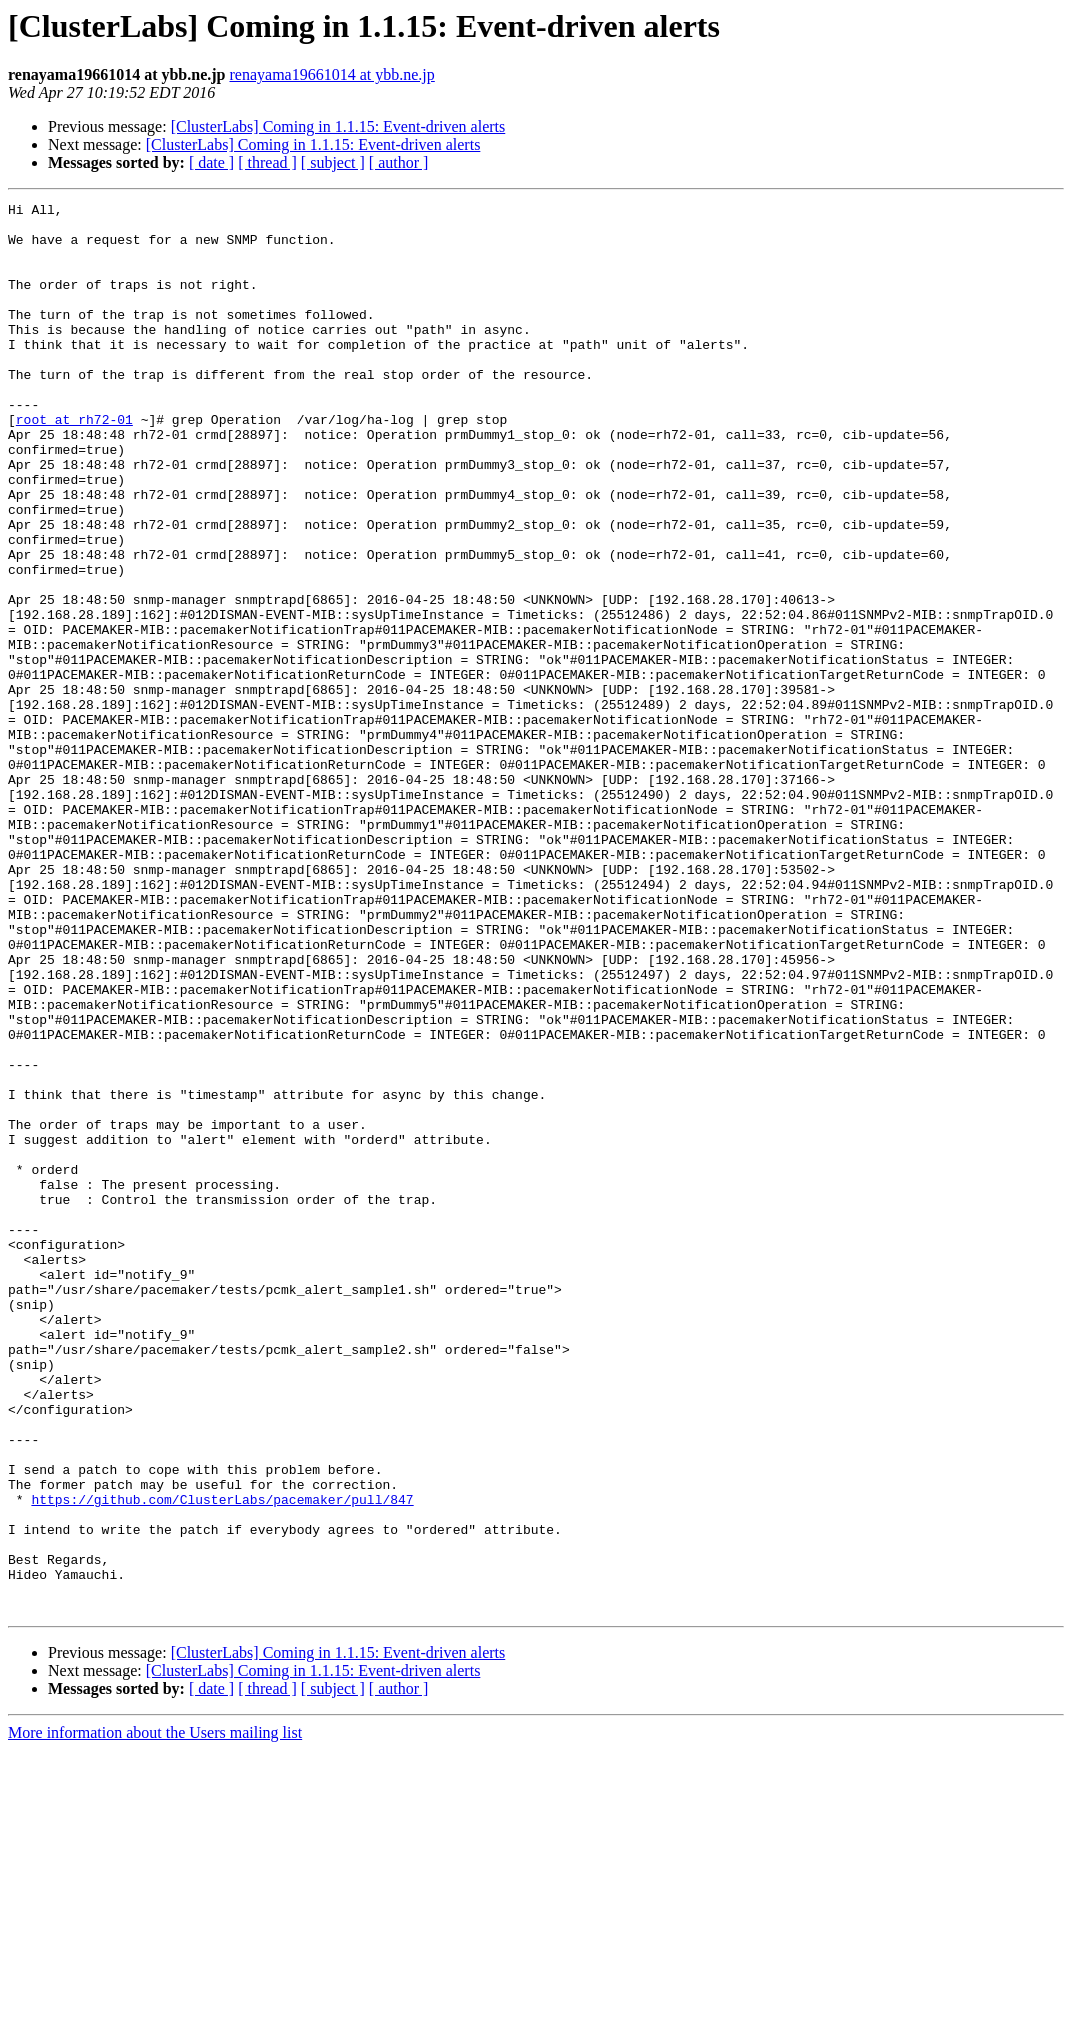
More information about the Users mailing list (155, 2014)
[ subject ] (333, 162)
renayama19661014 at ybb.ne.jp (332, 74)
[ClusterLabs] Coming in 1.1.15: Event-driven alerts (338, 126)
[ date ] (211, 162)
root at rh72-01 (74, 464)
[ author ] (399, 162)
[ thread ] (267, 162)
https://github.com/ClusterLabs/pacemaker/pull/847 (222, 1760)
